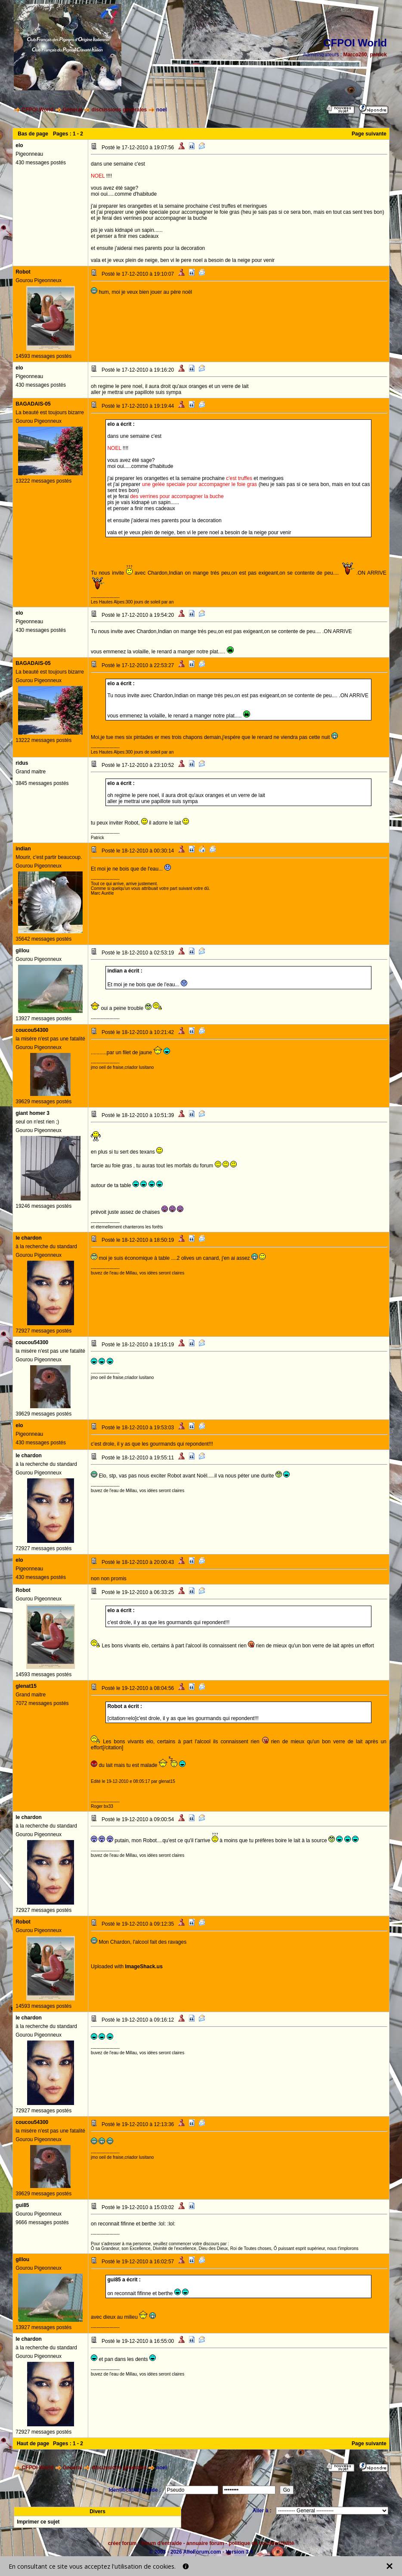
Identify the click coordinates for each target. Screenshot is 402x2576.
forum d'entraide (161, 2543)
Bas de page (33, 134)
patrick (378, 55)
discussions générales (119, 110)
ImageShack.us (144, 1967)
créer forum (122, 2543)
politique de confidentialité (261, 2543)
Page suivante (369, 134)
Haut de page (33, 2444)
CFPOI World (38, 110)
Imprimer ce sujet (38, 2522)
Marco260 (355, 55)
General (72, 110)
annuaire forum (205, 2543)
